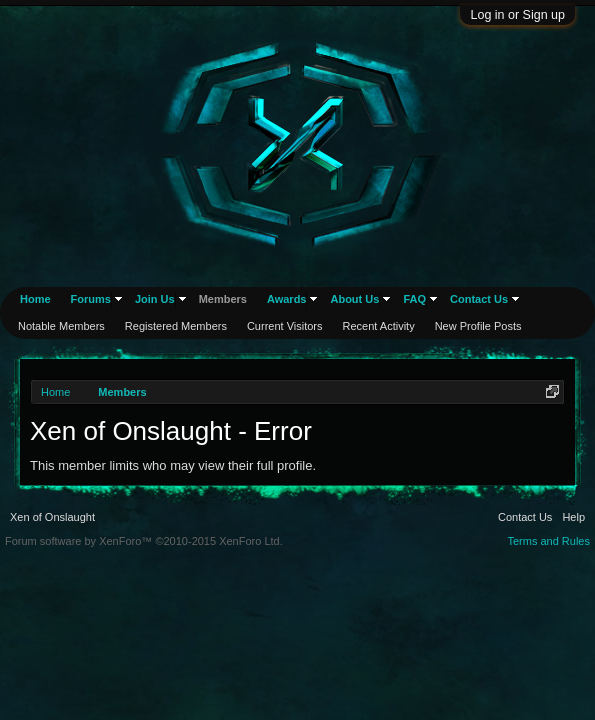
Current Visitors (285, 326)
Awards (287, 299)
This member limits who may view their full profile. (173, 465)
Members (223, 299)
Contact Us (479, 299)
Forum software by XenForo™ (144, 541)
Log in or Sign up (517, 15)
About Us (354, 299)
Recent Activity (379, 326)
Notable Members (61, 326)
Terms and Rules (548, 541)
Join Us (155, 299)
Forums (91, 299)
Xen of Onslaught (52, 517)
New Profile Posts (478, 326)
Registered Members (176, 326)
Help (573, 517)
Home (35, 299)
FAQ (414, 299)
